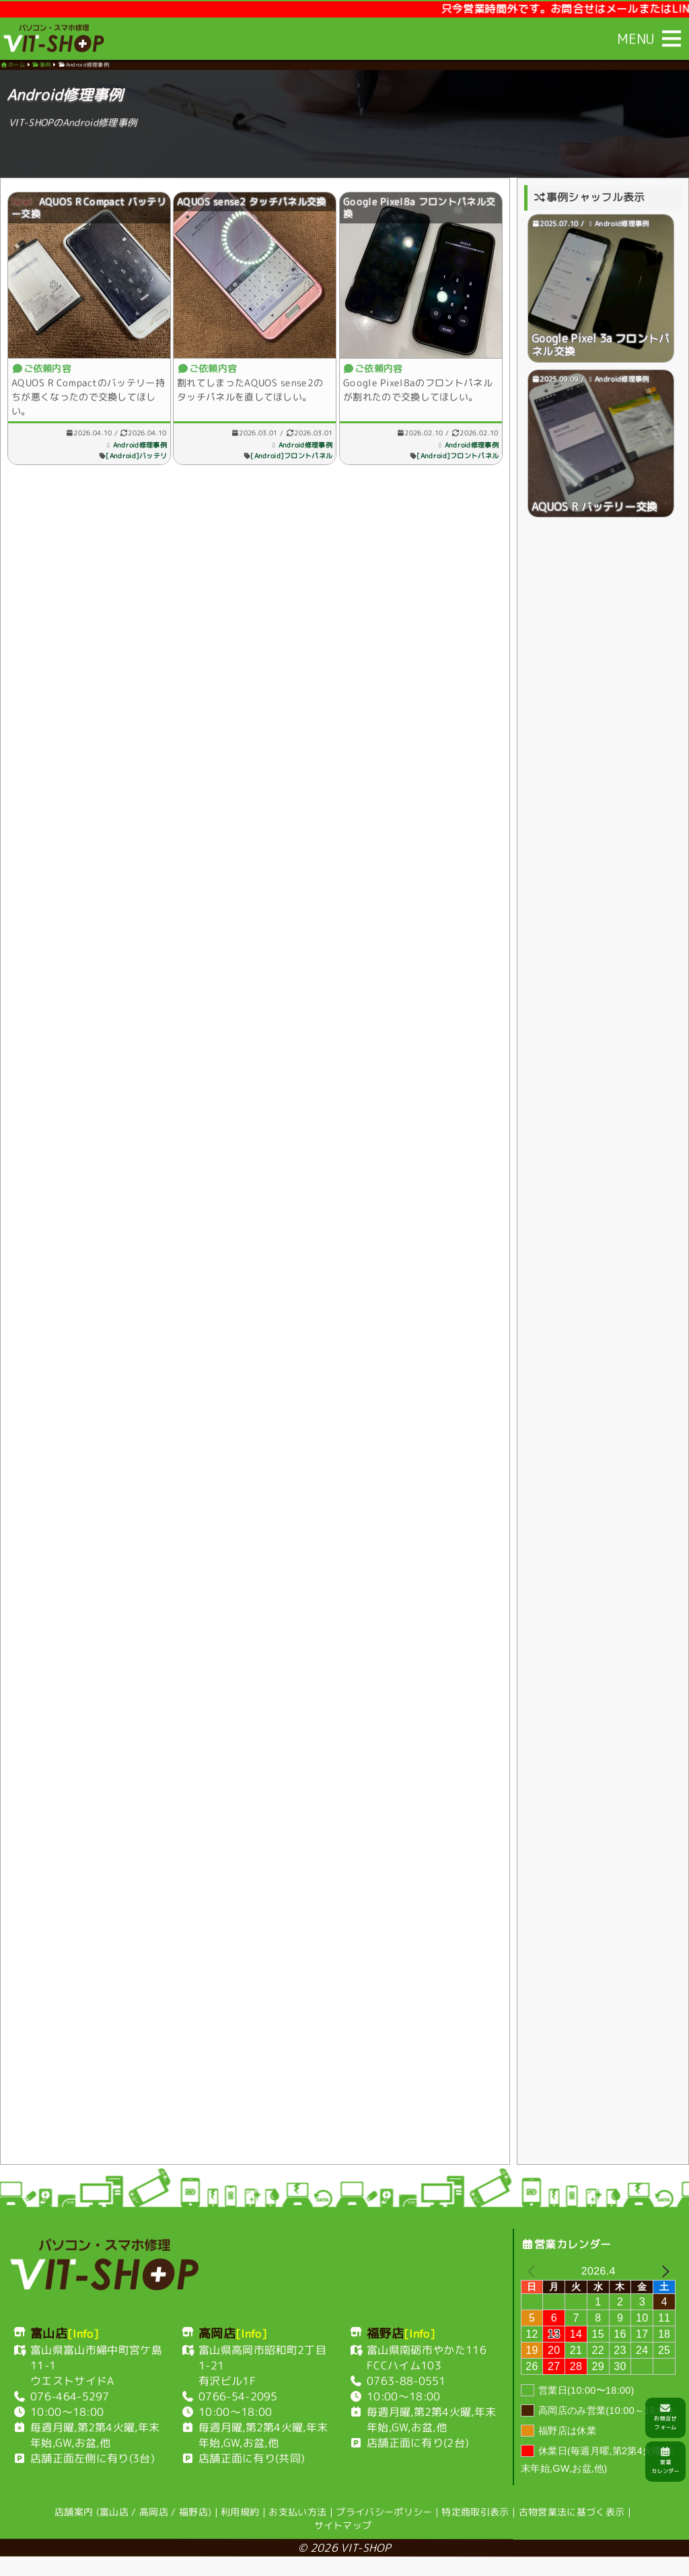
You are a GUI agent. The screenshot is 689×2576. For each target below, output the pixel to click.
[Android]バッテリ (130, 455)
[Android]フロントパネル (289, 455)
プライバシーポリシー (384, 2530)
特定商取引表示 (475, 2531)
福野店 (193, 2530)
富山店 (114, 2530)
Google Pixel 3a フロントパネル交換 (601, 353)
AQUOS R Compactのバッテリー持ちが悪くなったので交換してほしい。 (83, 396)
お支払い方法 (297, 2530)
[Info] (83, 2352)
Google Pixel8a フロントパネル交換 (419, 211)
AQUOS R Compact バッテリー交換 (84, 211)
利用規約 (240, 2530)
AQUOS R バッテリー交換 (595, 518)
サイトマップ (343, 2544)
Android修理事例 (135, 444)
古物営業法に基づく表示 (572, 2531)
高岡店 (153, 2530)
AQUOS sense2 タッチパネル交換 (254, 205)
